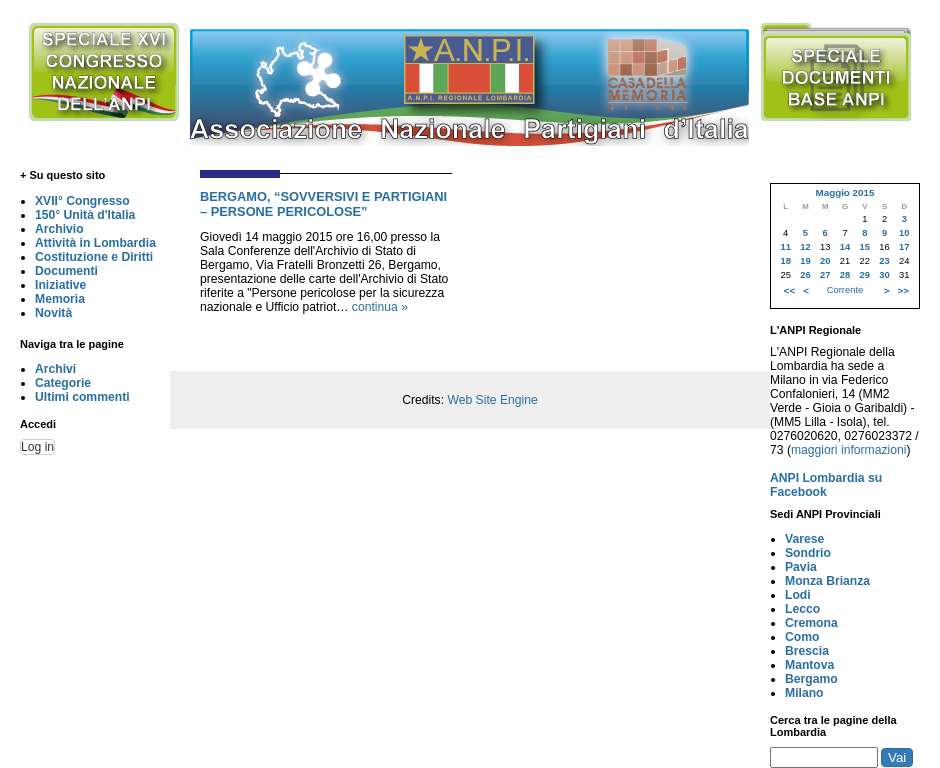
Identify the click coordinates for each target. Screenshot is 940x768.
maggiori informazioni (849, 450)
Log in (37, 447)
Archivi (55, 369)
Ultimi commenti (82, 397)
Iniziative (60, 285)
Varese (804, 539)
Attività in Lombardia (95, 243)
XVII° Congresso (82, 201)
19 (805, 261)
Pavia (801, 567)
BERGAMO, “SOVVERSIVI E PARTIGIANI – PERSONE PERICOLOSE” (323, 204)
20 (825, 261)
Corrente (845, 290)
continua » (380, 307)
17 (904, 247)
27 (825, 275)
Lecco (802, 609)
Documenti (66, 271)
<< (789, 290)
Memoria (60, 299)
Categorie (63, 383)
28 (845, 275)
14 (845, 247)
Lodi (798, 595)
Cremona (811, 623)
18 (785, 261)
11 (785, 247)
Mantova (809, 665)
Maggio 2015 (844, 192)
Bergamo (811, 679)
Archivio (59, 229)
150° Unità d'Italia (85, 215)
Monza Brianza (827, 581)
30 (884, 275)
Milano (804, 693)
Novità (53, 313)
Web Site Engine (492, 400)
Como (802, 637)
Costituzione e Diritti (94, 257)
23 (884, 261)
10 (904, 233)
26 (805, 275)
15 (865, 247)
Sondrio (808, 553)
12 (805, 247)
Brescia (807, 651)
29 (865, 275)
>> (903, 290)
